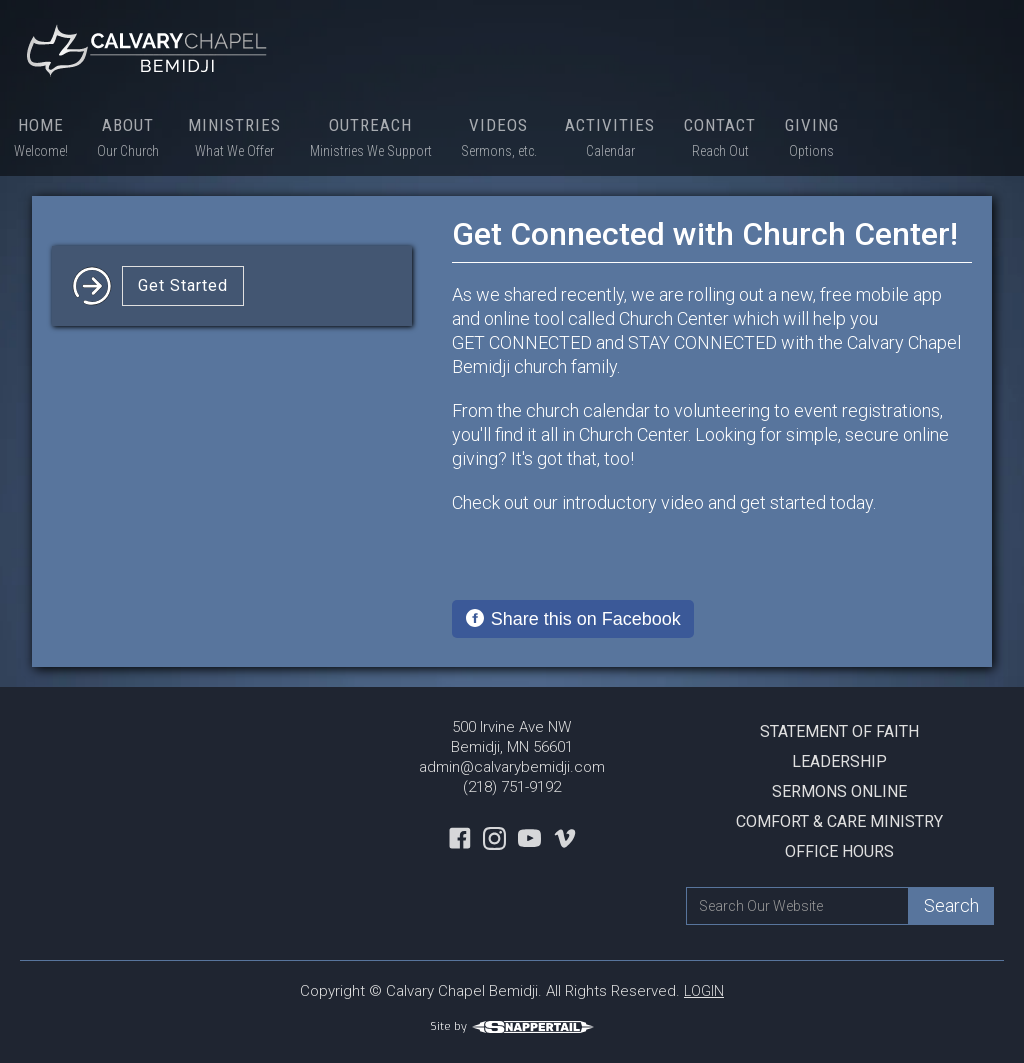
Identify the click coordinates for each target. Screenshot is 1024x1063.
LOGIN (704, 991)
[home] (150, 50)
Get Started (183, 285)
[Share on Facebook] (573, 619)
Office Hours (839, 851)
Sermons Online (839, 791)
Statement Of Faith (839, 731)
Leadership (839, 761)
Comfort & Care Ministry (839, 821)
